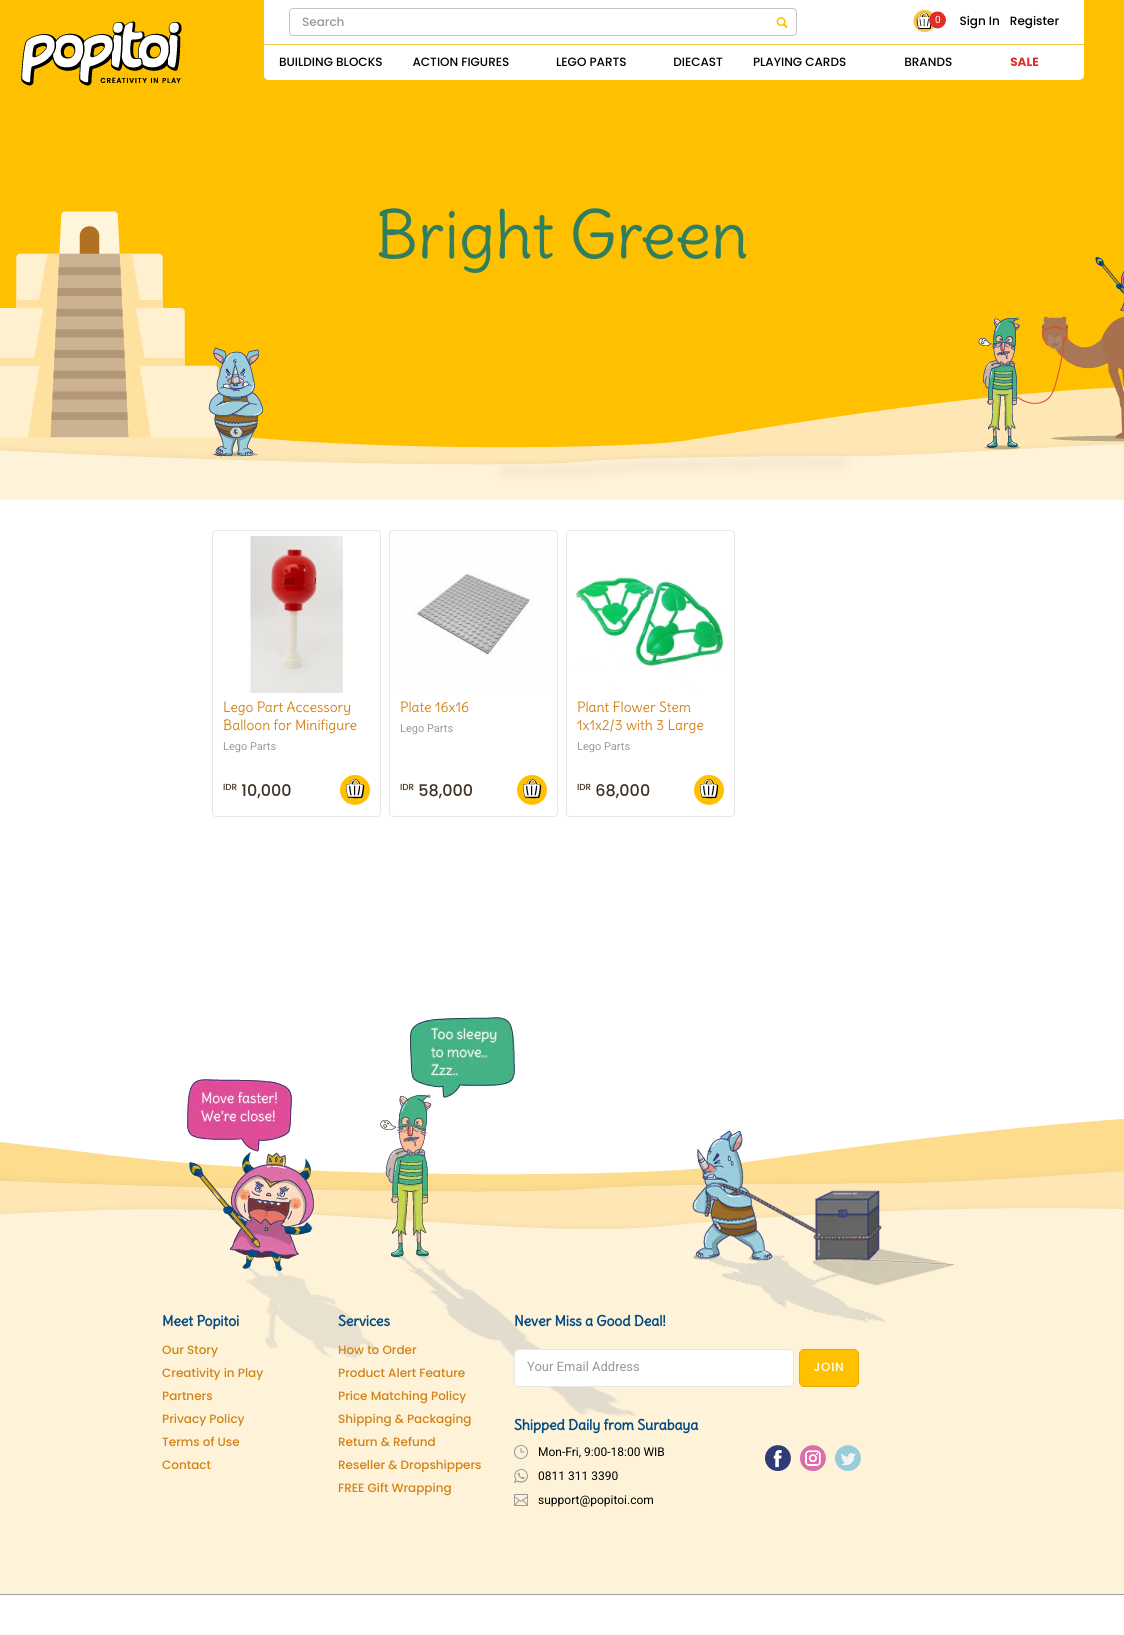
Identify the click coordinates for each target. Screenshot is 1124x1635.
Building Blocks (330, 62)
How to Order (377, 1350)
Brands (928, 62)
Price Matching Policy (402, 1396)
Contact (186, 1465)
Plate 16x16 (434, 707)
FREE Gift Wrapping (395, 1488)
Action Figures (460, 62)
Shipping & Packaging (404, 1419)
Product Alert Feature (401, 1373)
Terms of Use (201, 1442)
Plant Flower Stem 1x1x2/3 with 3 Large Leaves (640, 725)
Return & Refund (387, 1442)
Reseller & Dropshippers (410, 1465)
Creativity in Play (212, 1373)
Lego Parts (591, 62)
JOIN (829, 1367)
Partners (187, 1396)
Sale (1024, 62)
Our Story (190, 1350)
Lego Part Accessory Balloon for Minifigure (290, 716)
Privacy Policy (203, 1419)
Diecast (698, 62)
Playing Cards (799, 62)
